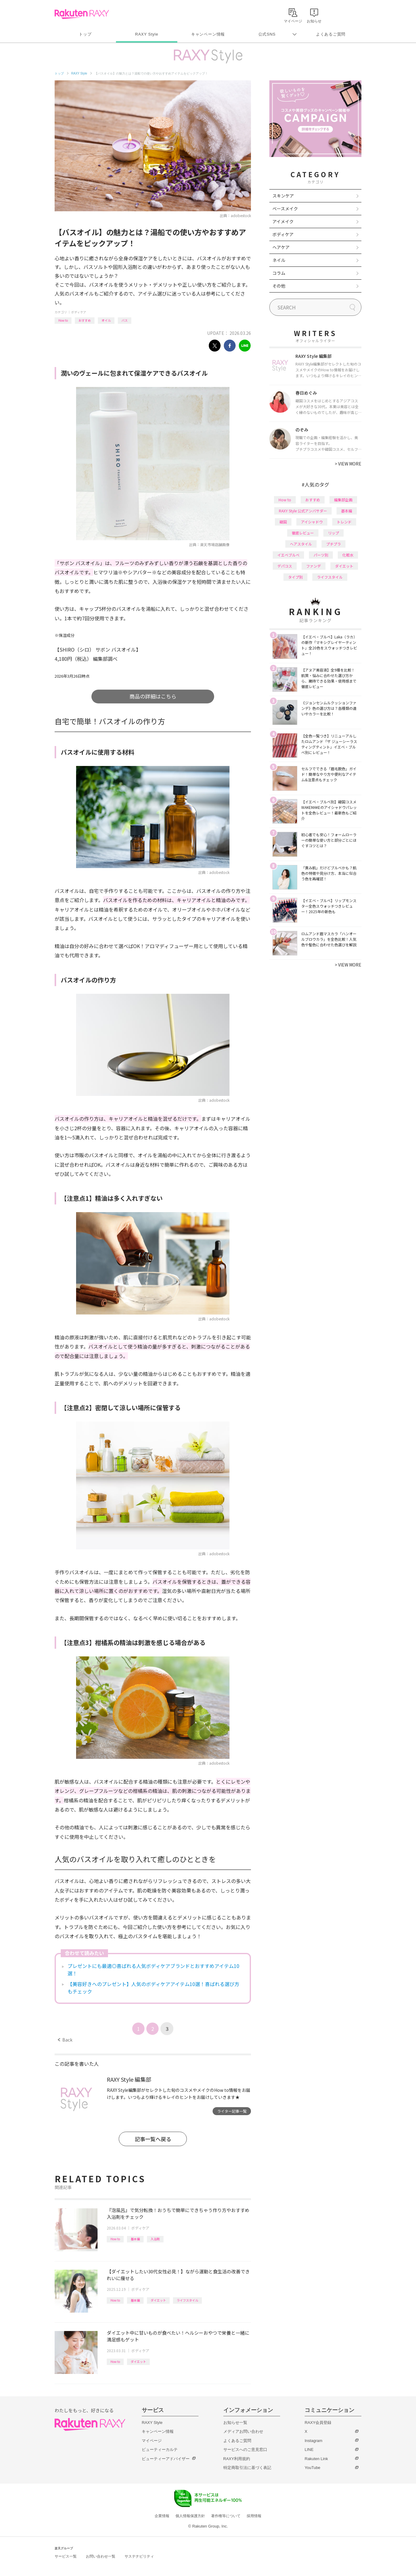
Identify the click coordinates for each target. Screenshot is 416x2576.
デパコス (284, 565)
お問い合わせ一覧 (100, 2556)
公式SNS (267, 34)
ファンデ (313, 565)
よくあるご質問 (330, 34)
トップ (85, 34)
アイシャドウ (312, 521)
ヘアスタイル (301, 543)
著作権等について (226, 2516)
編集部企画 (343, 499)
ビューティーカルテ (160, 2449)
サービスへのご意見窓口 (245, 2449)
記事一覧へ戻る (153, 2139)
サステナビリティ (139, 2556)
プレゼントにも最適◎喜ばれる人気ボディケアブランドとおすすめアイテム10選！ (153, 1969)
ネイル (278, 260)
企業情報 (162, 2516)
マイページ (152, 2440)
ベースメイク (285, 208)
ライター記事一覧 (232, 2111)
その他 (278, 286)
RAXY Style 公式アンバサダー (303, 510)
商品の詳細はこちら (152, 696)
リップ (333, 532)
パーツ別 (321, 554)
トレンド (344, 521)
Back (65, 2040)
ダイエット (158, 2300)
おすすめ (85, 320)
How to (63, 320)
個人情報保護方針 (190, 2516)
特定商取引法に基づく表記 (247, 2467)
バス (124, 320)
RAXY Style (146, 34)
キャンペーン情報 (208, 34)
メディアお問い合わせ (243, 2431)
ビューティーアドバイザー (166, 2458)
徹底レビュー (303, 532)
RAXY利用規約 (236, 2458)
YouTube (312, 2467)
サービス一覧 (66, 2556)
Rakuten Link (316, 2458)
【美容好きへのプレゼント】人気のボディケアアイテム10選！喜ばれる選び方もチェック (153, 1987)
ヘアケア (281, 247)
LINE (309, 2449)
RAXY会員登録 (318, 2422)
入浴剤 (155, 2239)
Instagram (313, 2440)
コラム (278, 273)
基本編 (135, 2239)
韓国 (283, 521)
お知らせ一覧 (235, 2422)
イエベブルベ (288, 554)
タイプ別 (295, 577)
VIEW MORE (348, 464)
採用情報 (254, 2516)
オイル (106, 320)
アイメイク (283, 221)
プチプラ (333, 543)
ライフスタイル (187, 2300)
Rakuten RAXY (82, 14)
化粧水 (347, 554)
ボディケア (78, 312)
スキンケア (283, 196)
